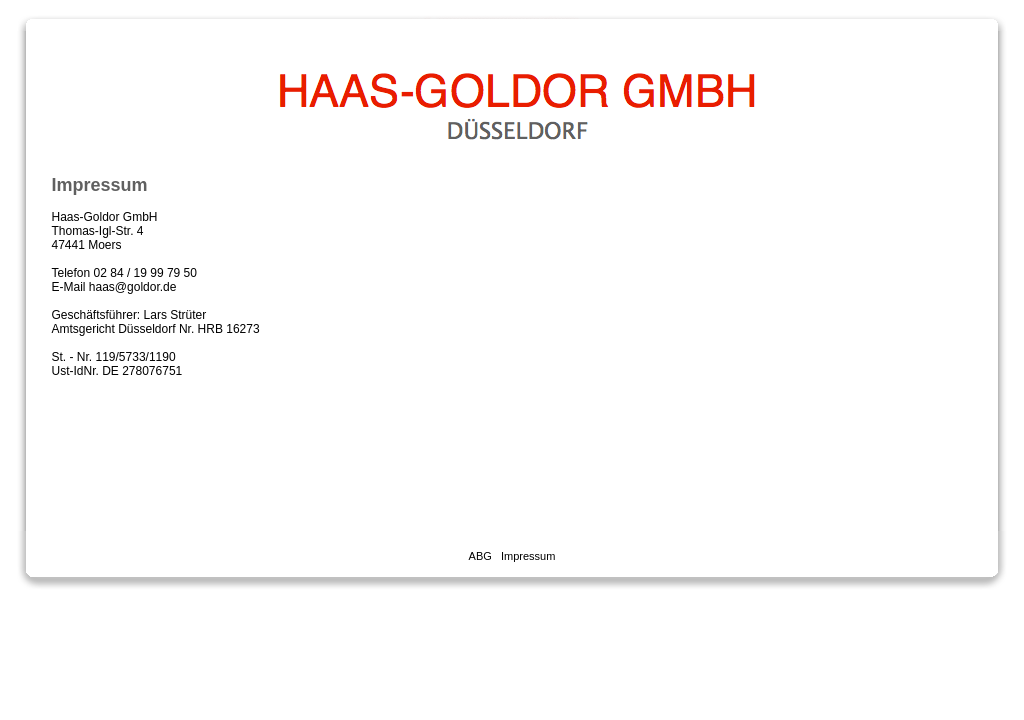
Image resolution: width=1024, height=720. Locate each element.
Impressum (528, 556)
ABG (480, 556)
